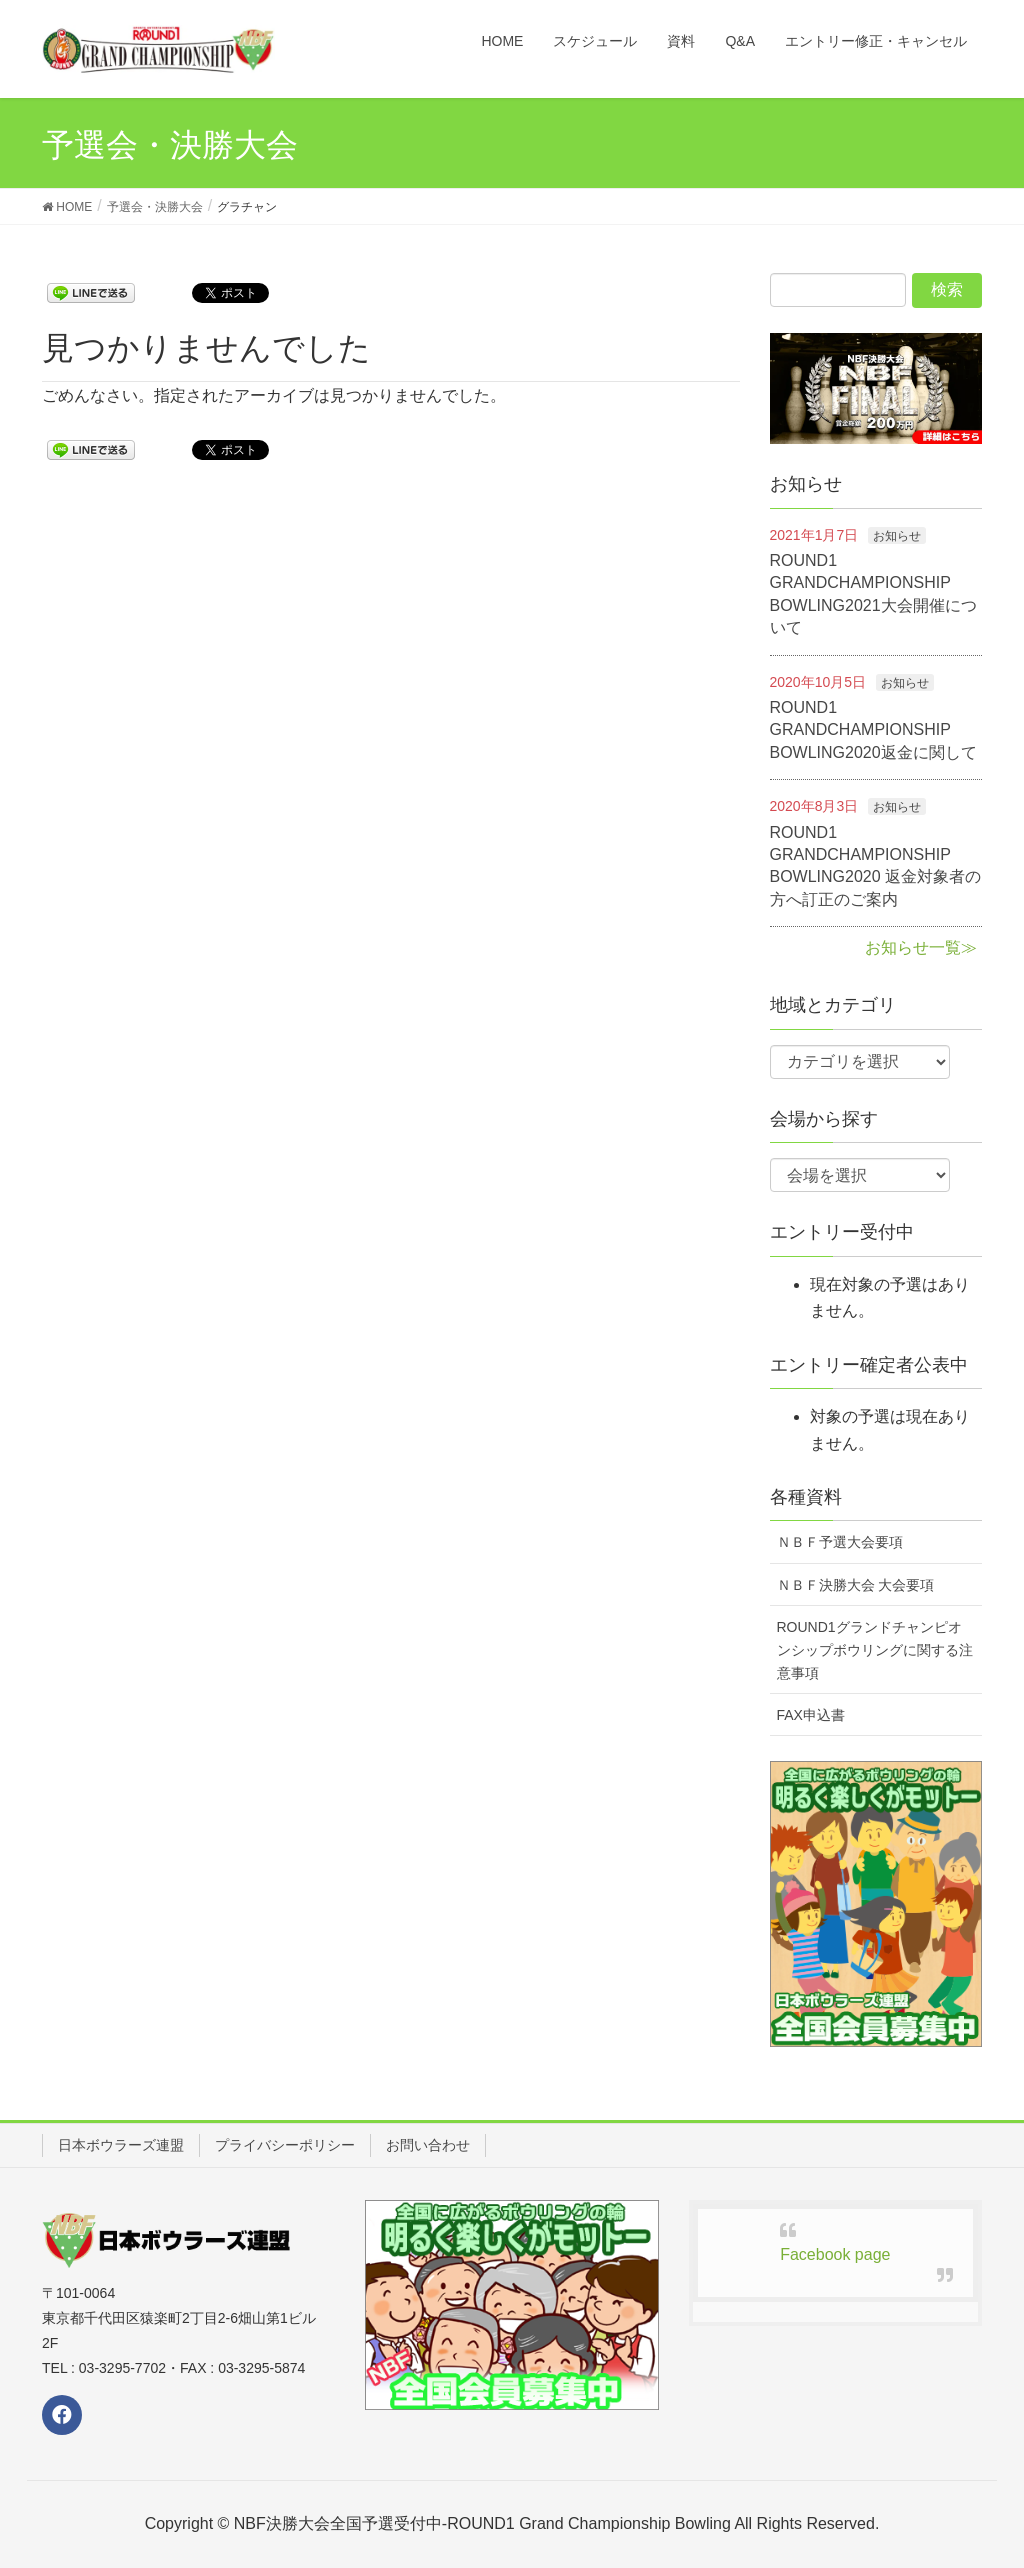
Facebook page (835, 2254)
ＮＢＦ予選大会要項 (840, 1542)
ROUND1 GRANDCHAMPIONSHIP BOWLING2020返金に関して (873, 730)
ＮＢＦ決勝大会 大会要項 (856, 1585)
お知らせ (897, 536)
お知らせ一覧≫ (921, 947)
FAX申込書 (811, 1715)
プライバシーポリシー (285, 2145)
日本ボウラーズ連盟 (121, 2145)
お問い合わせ (428, 2145)
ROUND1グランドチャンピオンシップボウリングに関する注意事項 (875, 1650)
